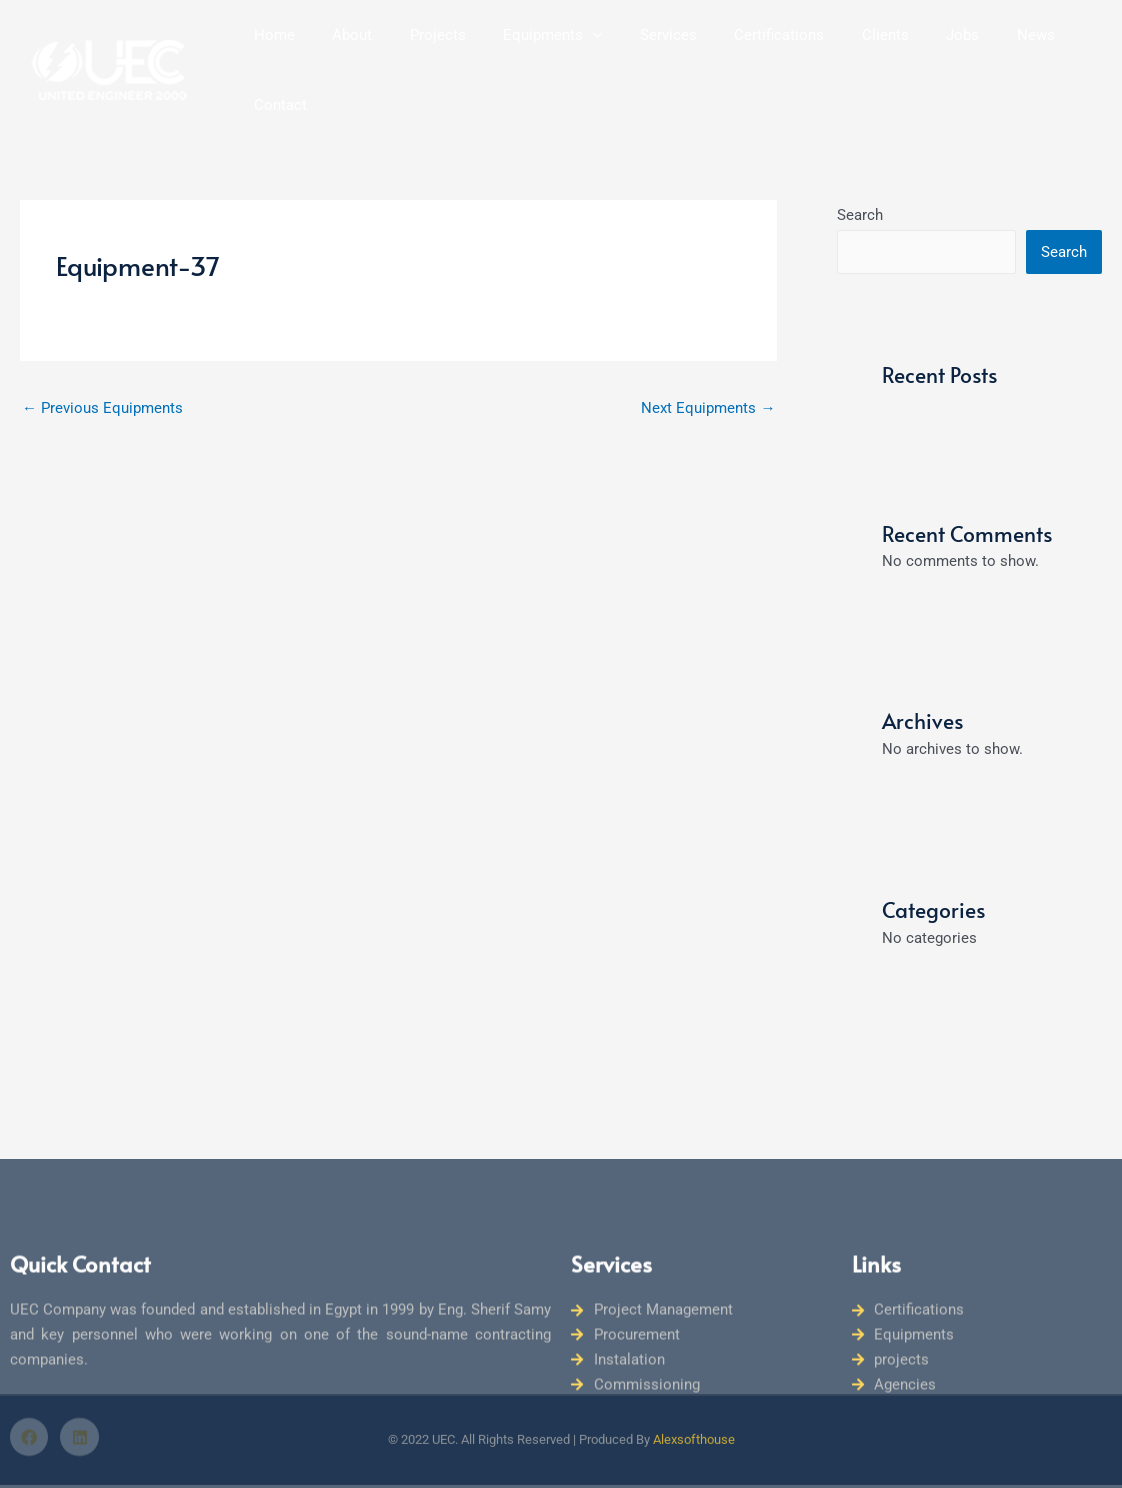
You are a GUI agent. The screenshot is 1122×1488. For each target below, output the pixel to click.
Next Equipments (708, 382)
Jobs (919, 57)
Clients (849, 57)
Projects (432, 57)
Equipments (539, 57)
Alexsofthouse (694, 1389)
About (354, 57)
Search (860, 189)
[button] (579, 57)
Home (283, 57)
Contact (1060, 57)
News (985, 57)
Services (647, 57)
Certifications (751, 57)
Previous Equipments (102, 382)
